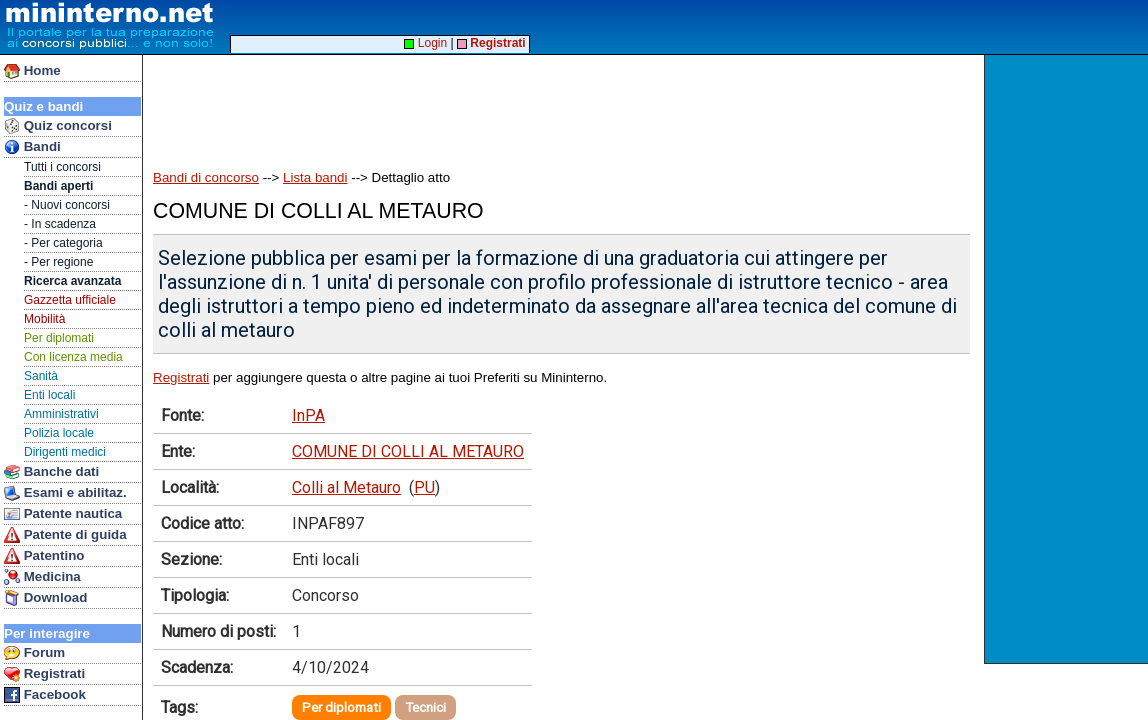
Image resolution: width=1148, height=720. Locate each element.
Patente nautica (63, 514)
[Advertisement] (1068, 359)
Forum (34, 653)
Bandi (32, 147)
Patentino (44, 556)
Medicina (42, 577)
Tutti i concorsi (62, 167)
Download (45, 598)
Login (425, 43)
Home (32, 71)
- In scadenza (60, 224)
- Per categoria (63, 243)
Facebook (45, 695)
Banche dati (51, 472)
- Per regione (58, 262)
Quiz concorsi (58, 126)
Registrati (44, 674)
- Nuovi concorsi (67, 205)
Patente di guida (65, 535)
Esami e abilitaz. (65, 493)
